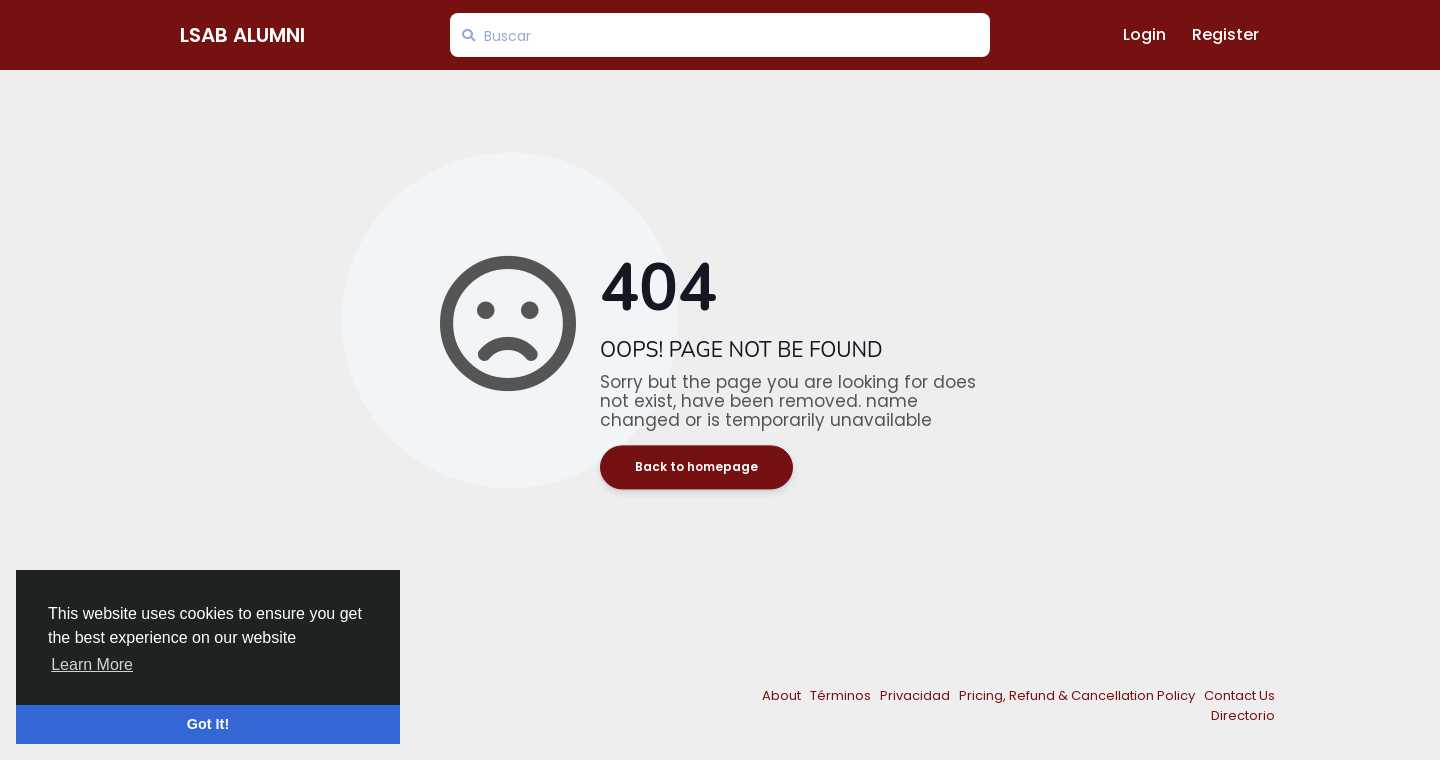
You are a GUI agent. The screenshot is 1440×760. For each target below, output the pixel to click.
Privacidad (916, 695)
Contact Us (1239, 695)
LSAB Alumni (242, 35)
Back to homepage (696, 467)
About (783, 695)
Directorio (1243, 715)
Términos (842, 695)
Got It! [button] (208, 724)
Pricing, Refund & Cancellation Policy (1078, 695)
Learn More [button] (92, 664)
